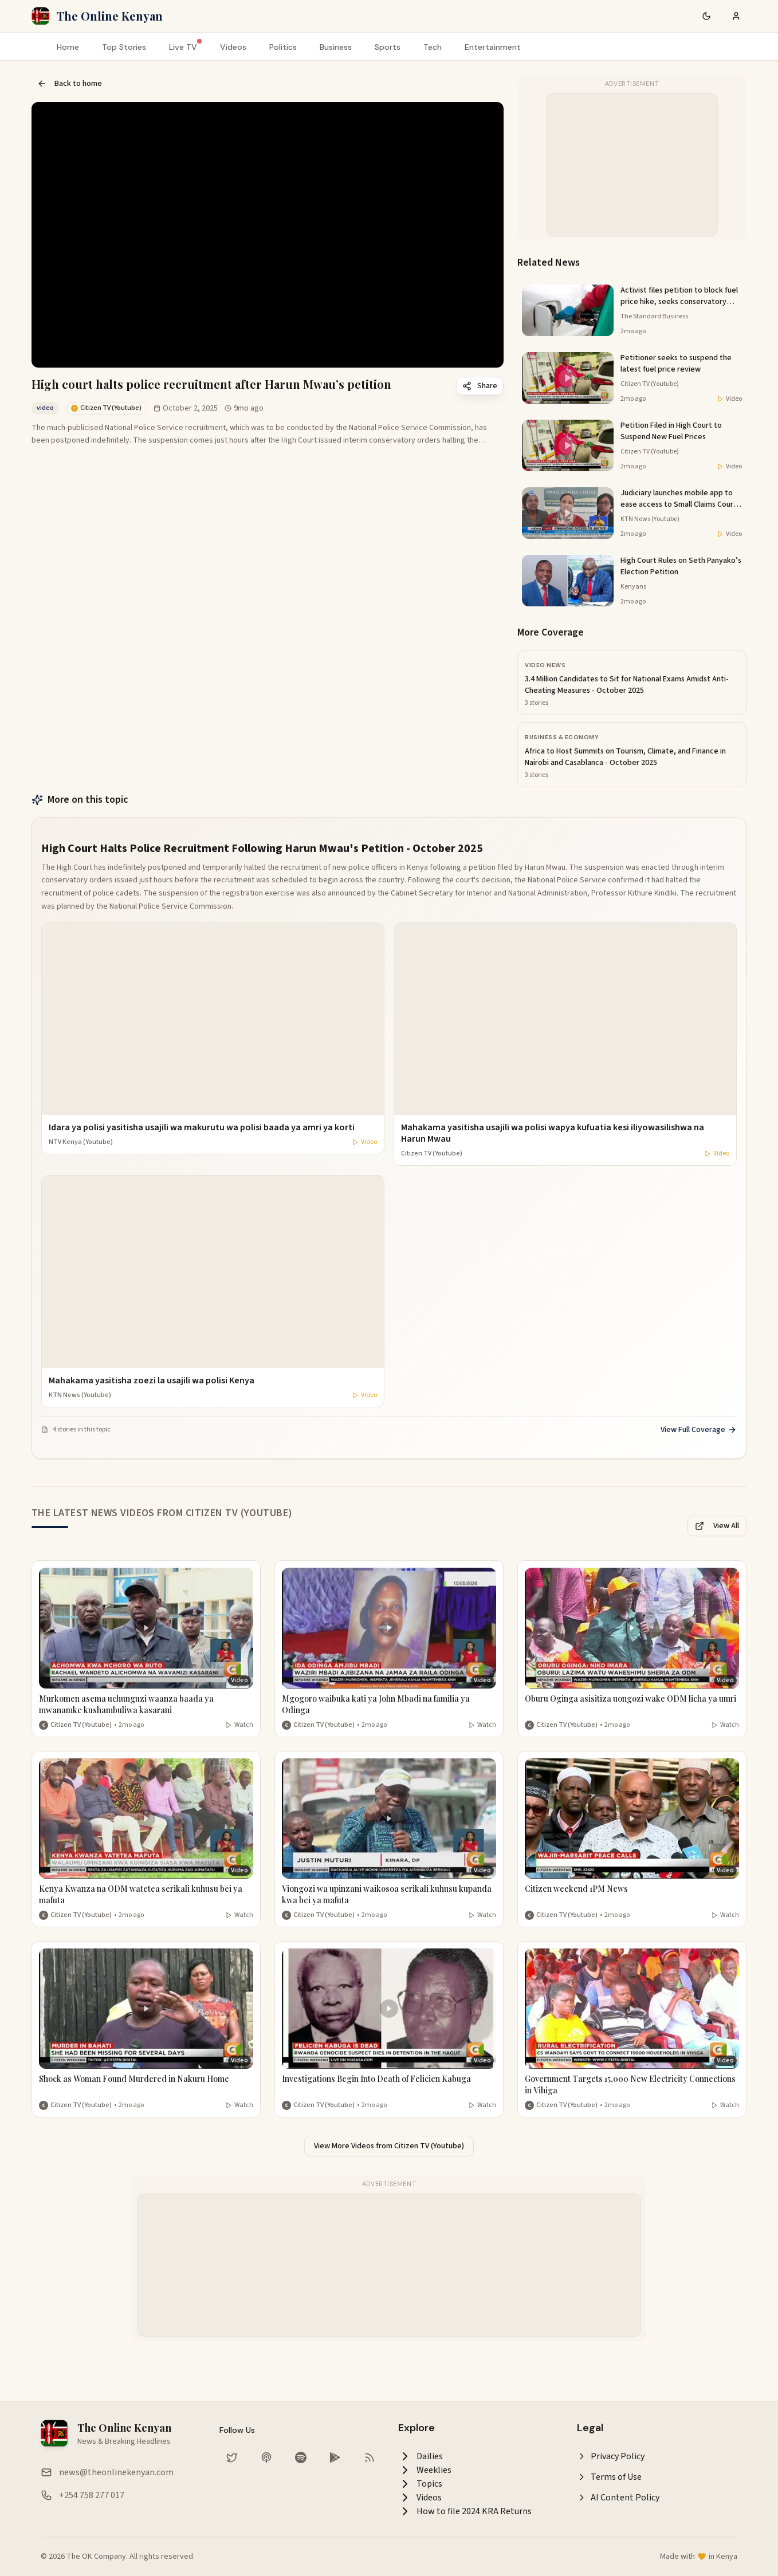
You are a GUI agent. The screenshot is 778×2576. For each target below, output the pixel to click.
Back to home (69, 83)
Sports (387, 47)
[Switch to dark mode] (706, 16)
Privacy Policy (611, 2456)
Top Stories (124, 47)
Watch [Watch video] (239, 1725)
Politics (283, 47)
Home (68, 47)
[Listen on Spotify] (300, 2457)
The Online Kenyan (110, 15)
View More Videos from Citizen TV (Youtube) (389, 2146)
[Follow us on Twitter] (232, 2457)
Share (479, 386)
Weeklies (424, 2470)
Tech (432, 47)
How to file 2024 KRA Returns (465, 2511)
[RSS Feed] (369, 2457)
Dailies (420, 2456)
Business (336, 47)
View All (717, 1526)
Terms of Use (609, 2477)
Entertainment (493, 47)
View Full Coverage (699, 1429)
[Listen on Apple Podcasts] (266, 2457)
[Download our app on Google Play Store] (335, 2457)
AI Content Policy (618, 2497)
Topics (420, 2484)
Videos (233, 47)
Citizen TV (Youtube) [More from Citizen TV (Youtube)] (81, 1725)
